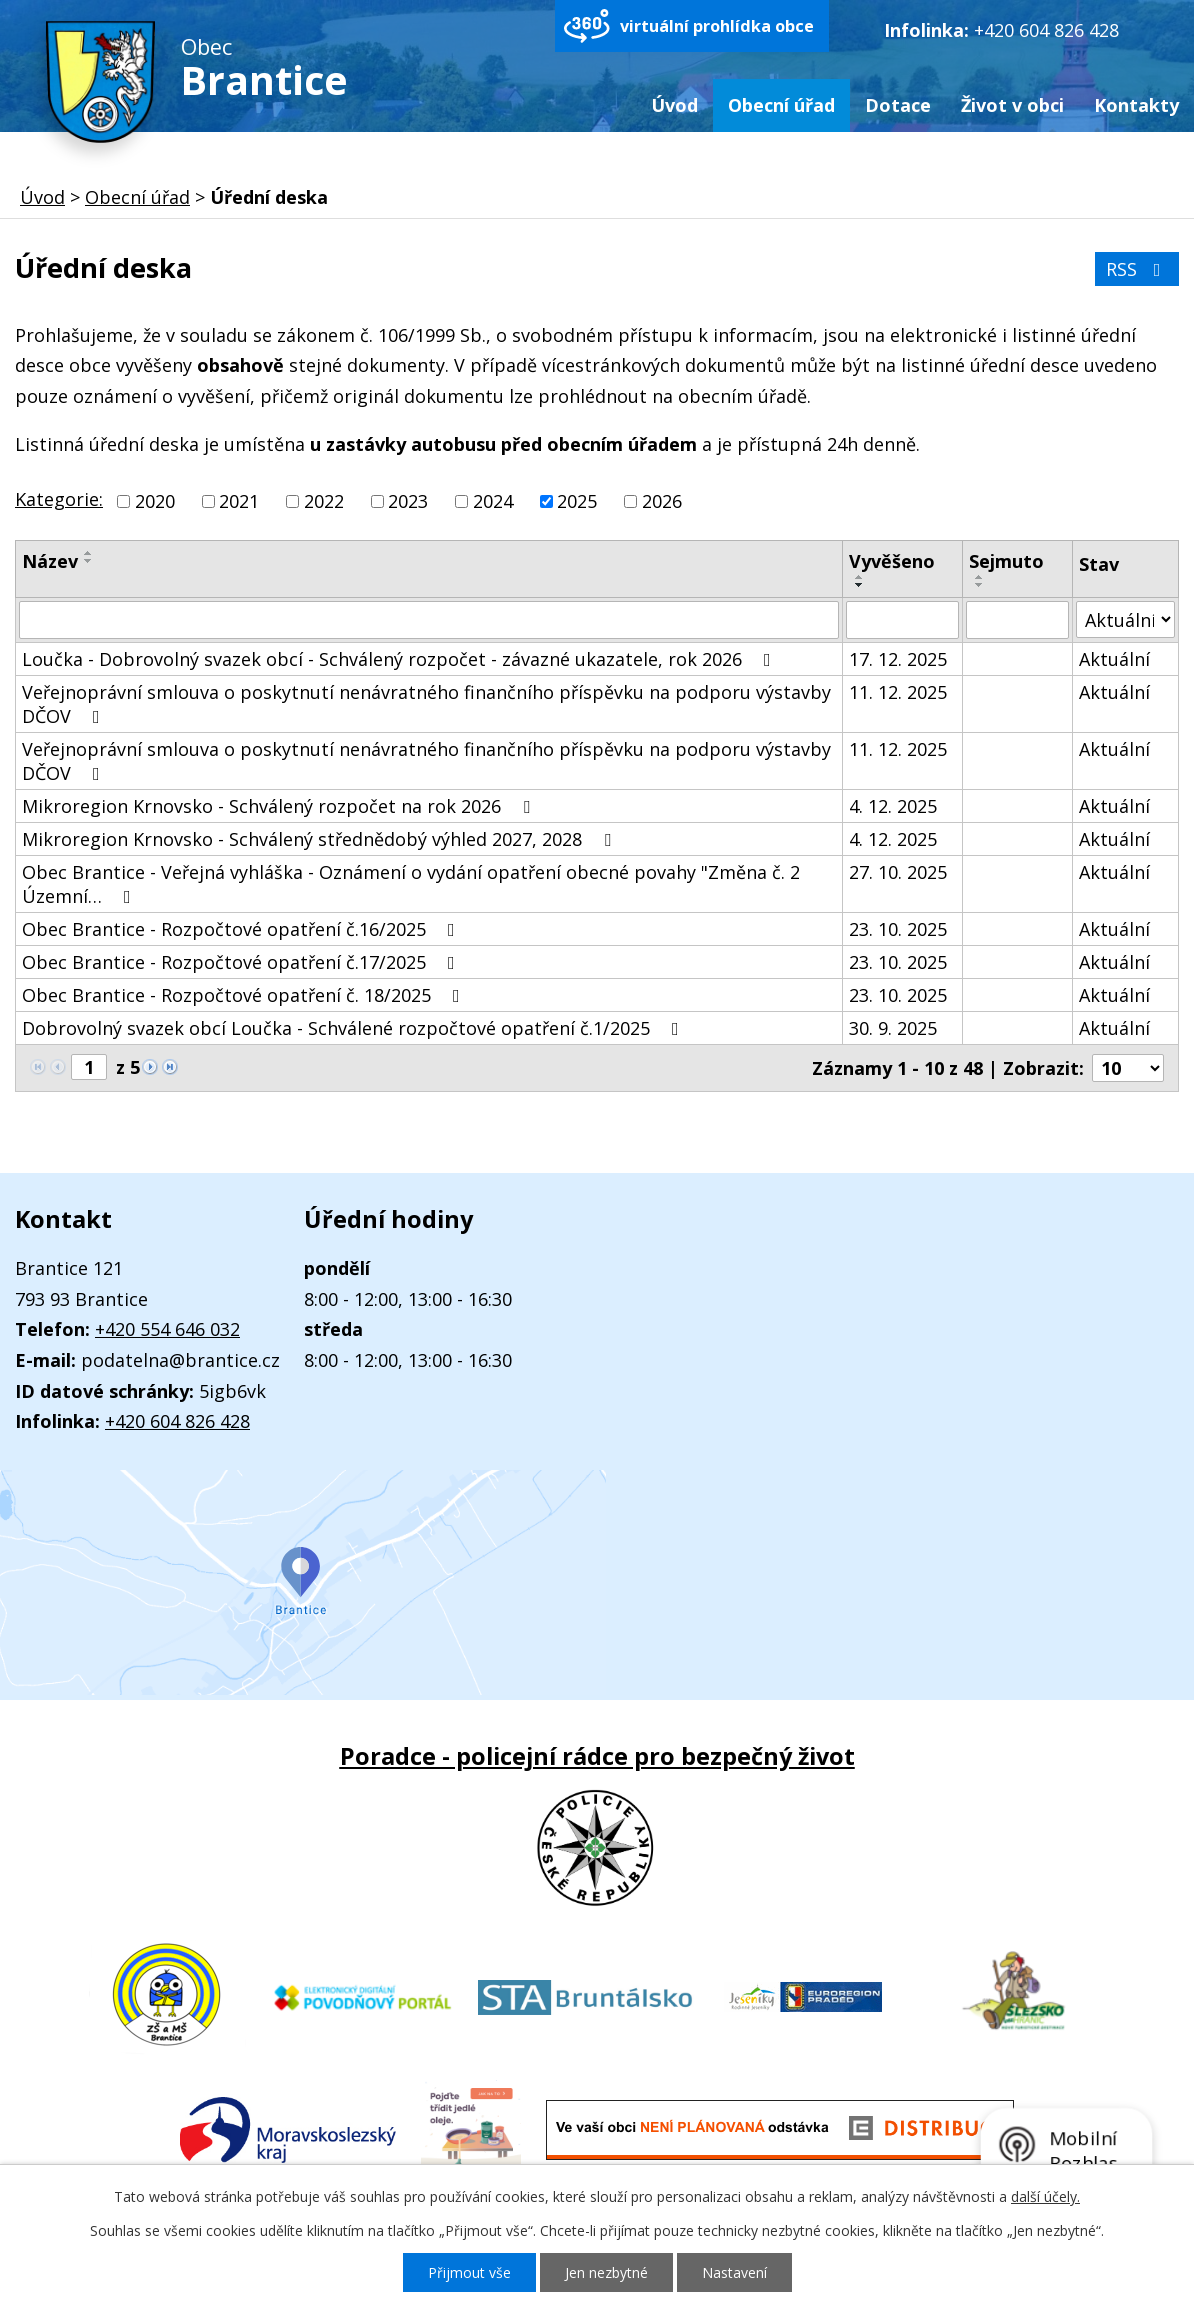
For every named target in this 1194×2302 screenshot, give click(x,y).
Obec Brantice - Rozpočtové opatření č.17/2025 (242, 962)
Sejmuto (1006, 561)
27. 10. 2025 (898, 872)
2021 (239, 501)
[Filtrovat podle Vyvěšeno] (902, 620)
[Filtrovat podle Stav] (1125, 619)
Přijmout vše (469, 2272)
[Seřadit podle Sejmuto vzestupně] (980, 577)
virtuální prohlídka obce (717, 26)
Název (50, 561)
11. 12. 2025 (898, 692)
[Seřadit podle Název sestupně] (89, 561)
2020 (155, 501)
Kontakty (1136, 105)
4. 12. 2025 (893, 806)
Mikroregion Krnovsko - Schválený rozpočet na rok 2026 (280, 806)
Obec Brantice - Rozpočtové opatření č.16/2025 (242, 929)
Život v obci (1012, 105)
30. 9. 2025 (893, 1028)
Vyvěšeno (892, 561)
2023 (408, 501)
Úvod (674, 105)
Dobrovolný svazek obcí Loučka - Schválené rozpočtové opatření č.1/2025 (354, 1028)
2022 (324, 501)
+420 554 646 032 (167, 1329)
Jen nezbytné (606, 2272)
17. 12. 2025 (898, 659)
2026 (662, 501)
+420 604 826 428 (1046, 30)
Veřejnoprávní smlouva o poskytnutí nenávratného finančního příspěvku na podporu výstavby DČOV (426, 704)
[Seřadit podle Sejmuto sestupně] (980, 585)
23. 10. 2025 (898, 929)
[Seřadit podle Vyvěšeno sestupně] (860, 585)
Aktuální (1114, 659)
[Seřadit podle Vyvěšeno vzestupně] (860, 577)
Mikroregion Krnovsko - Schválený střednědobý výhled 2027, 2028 (320, 839)
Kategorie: (59, 499)
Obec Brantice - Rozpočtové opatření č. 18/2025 (245, 995)
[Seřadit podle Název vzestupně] (89, 553)
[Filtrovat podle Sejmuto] (1017, 620)
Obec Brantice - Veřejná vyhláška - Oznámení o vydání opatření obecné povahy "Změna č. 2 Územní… (411, 884)
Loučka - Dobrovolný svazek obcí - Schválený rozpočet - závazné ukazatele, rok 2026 (400, 659)
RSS (1137, 269)
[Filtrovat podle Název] (429, 620)
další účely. (1045, 2196)
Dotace (898, 105)
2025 (577, 501)
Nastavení (734, 2272)
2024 (493, 501)
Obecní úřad (781, 105)
